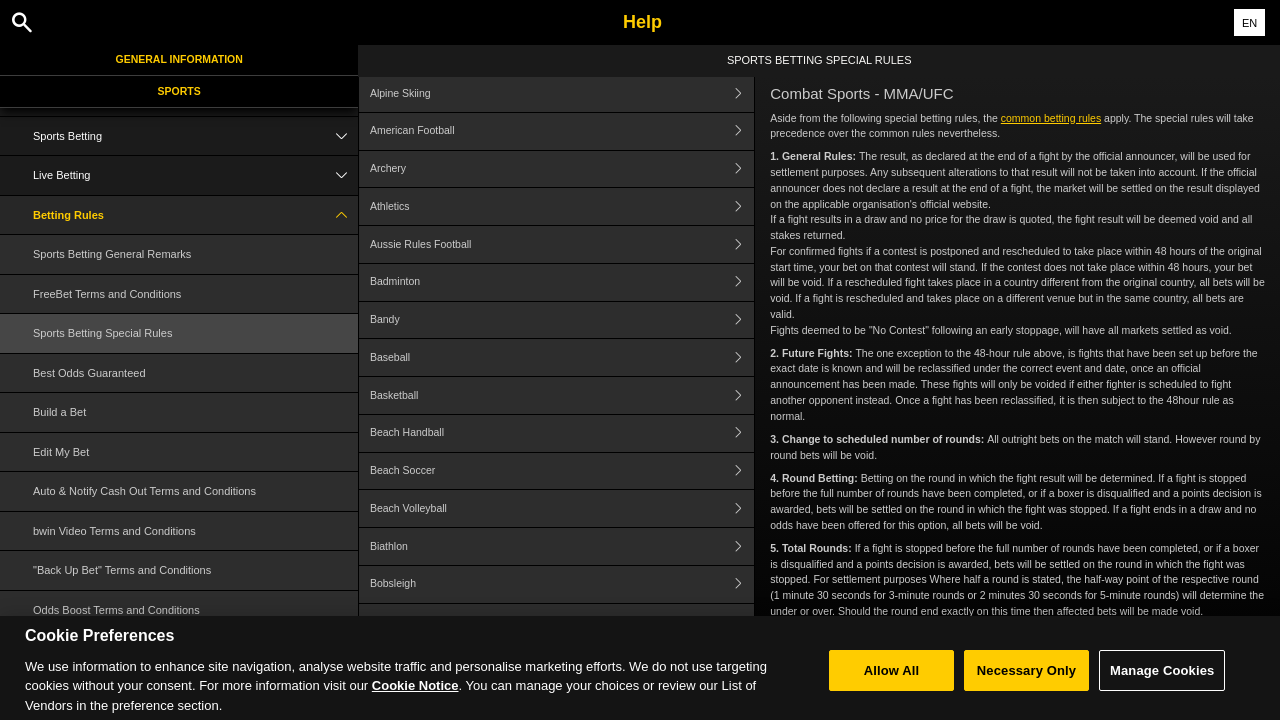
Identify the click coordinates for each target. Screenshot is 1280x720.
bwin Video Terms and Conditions (114, 531)
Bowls (562, 622)
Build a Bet (59, 412)
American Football (562, 131)
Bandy (562, 320)
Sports (179, 91)
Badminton (562, 282)
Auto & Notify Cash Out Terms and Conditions (144, 491)
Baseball (562, 357)
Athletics (562, 206)
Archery (562, 169)
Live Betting (195, 175)
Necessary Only (1026, 688)
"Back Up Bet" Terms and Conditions (122, 570)
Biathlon (562, 546)
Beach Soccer (562, 471)
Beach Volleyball (562, 508)
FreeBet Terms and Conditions (107, 294)
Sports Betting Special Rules (102, 333)
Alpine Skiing (562, 93)
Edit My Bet (61, 452)
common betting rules (1051, 118)
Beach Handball (562, 433)
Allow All (892, 688)
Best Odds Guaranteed (89, 373)
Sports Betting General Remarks (112, 254)
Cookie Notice (415, 704)
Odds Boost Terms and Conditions (116, 610)
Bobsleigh (562, 584)
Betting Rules (195, 215)
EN (1249, 23)
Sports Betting (195, 136)
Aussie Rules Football (562, 244)
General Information (179, 59)
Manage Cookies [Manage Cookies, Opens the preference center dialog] (1162, 688)
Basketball (562, 395)
